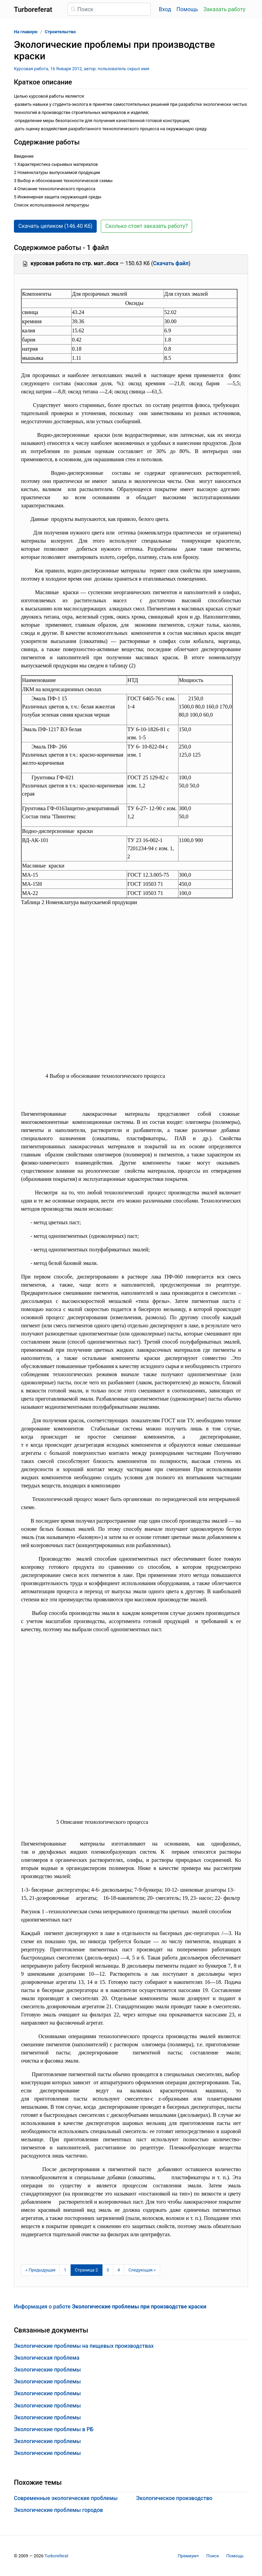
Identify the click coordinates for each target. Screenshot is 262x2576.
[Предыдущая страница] (40, 2270)
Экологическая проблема (46, 2358)
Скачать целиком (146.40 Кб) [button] (55, 226)
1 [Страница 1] (65, 2269)
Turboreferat (56, 2555)
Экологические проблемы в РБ (54, 2429)
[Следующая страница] (142, 2270)
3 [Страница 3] (108, 2269)
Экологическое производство (174, 2498)
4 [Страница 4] (118, 2269)
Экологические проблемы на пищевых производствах (84, 2346)
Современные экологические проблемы (66, 2498)
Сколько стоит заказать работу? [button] (146, 226)
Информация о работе (110, 2306)
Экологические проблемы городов (58, 2510)
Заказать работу (224, 9)
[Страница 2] (86, 2270)
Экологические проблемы (47, 2369)
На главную (26, 31)
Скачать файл (171, 263)
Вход (165, 9)
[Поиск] (109, 9)
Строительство (60, 31)
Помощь (187, 9)
